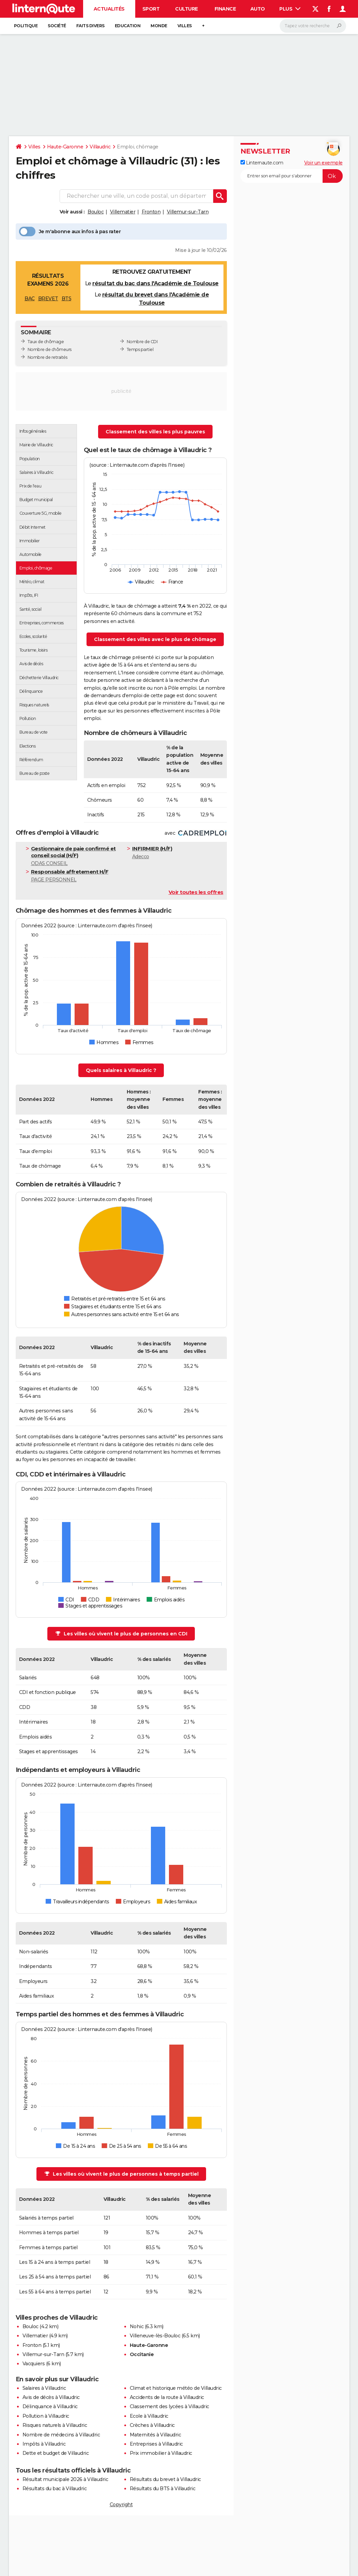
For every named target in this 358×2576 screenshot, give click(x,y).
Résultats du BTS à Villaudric (163, 2488)
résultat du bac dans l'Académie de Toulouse (155, 283)
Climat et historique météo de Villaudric (176, 2388)
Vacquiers (33, 2364)
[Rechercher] (313, 26)
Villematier (123, 212)
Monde (159, 25)
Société (57, 25)
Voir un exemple (323, 163)
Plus (289, 9)
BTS (67, 298)
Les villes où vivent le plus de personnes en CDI (121, 1634)
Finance (225, 9)
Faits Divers (90, 25)
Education (128, 25)
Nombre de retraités (47, 357)
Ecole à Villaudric (149, 2416)
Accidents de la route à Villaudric (167, 2397)
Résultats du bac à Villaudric (54, 2488)
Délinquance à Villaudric (50, 2406)
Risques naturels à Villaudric (54, 2425)
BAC (30, 298)
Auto (257, 9)
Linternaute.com (261, 163)
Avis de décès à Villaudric (51, 2397)
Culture (186, 9)
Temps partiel (140, 349)
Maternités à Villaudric (155, 2435)
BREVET (48, 298)
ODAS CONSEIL (76, 855)
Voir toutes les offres (196, 892)
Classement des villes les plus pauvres (155, 432)
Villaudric (100, 147)
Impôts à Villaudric (44, 2444)
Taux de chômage (46, 341)
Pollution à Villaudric (45, 2416)
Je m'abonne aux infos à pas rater (70, 231)
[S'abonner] (291, 176)
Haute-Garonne (65, 147)
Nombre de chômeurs (50, 349)
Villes (184, 25)
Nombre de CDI (142, 341)
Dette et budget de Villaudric (55, 2453)
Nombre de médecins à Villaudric (61, 2435)
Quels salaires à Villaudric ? (121, 1070)
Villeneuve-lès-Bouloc (155, 2336)
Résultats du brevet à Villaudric (165, 2479)
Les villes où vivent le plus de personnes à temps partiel (122, 2174)
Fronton (151, 212)
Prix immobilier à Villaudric (161, 2453)
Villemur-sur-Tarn (188, 212)
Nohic (137, 2326)
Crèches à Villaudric (152, 2425)
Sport (151, 9)
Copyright (121, 2504)
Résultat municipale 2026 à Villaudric (65, 2479)
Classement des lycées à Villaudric (169, 2406)
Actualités (109, 9)
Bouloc (96, 212)
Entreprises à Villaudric (156, 2444)
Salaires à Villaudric (44, 2388)
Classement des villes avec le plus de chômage (155, 639)
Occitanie (142, 2354)
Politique (26, 25)
